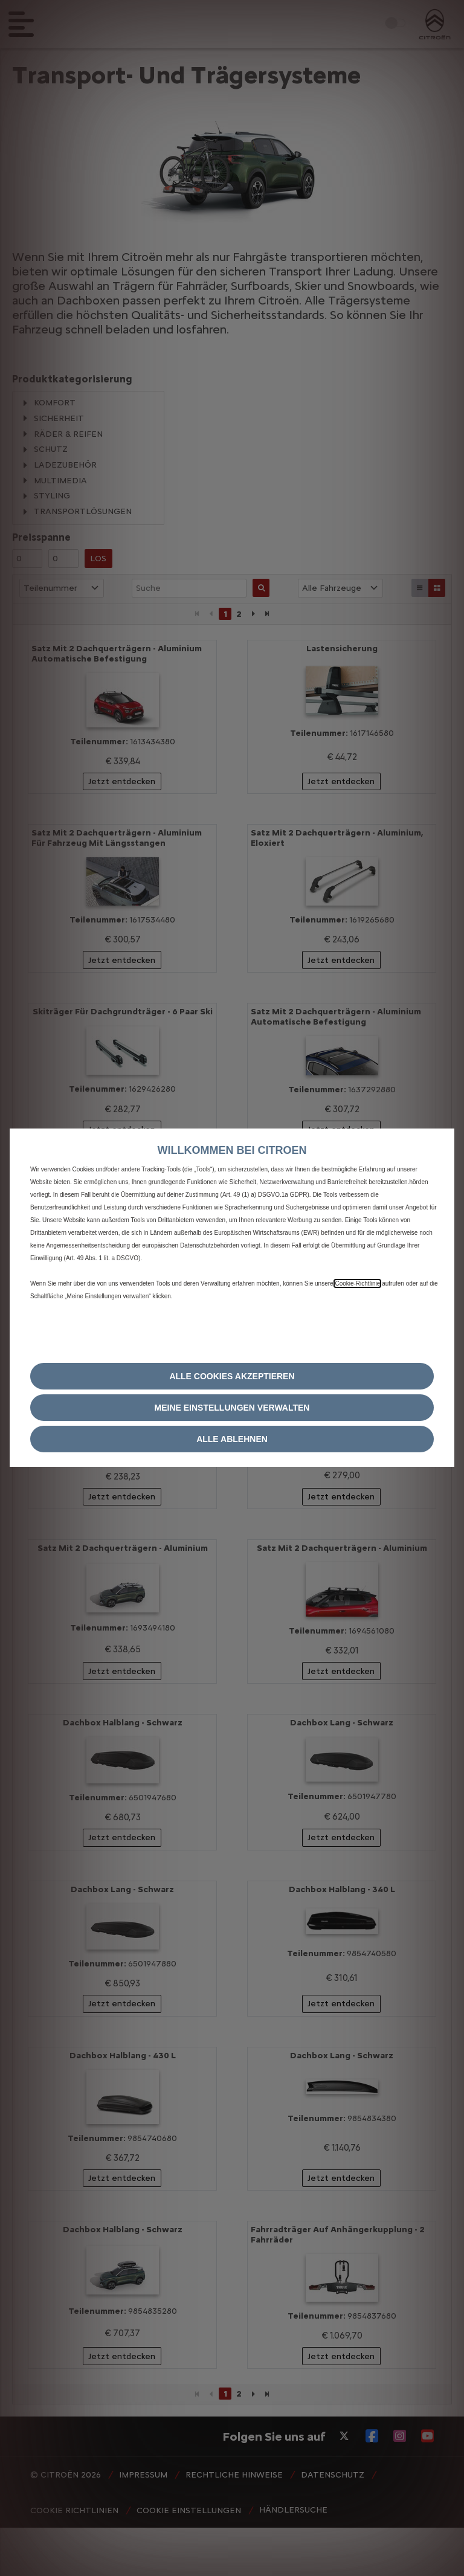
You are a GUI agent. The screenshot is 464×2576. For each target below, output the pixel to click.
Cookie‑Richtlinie (357, 1283)
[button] (232, 1407)
